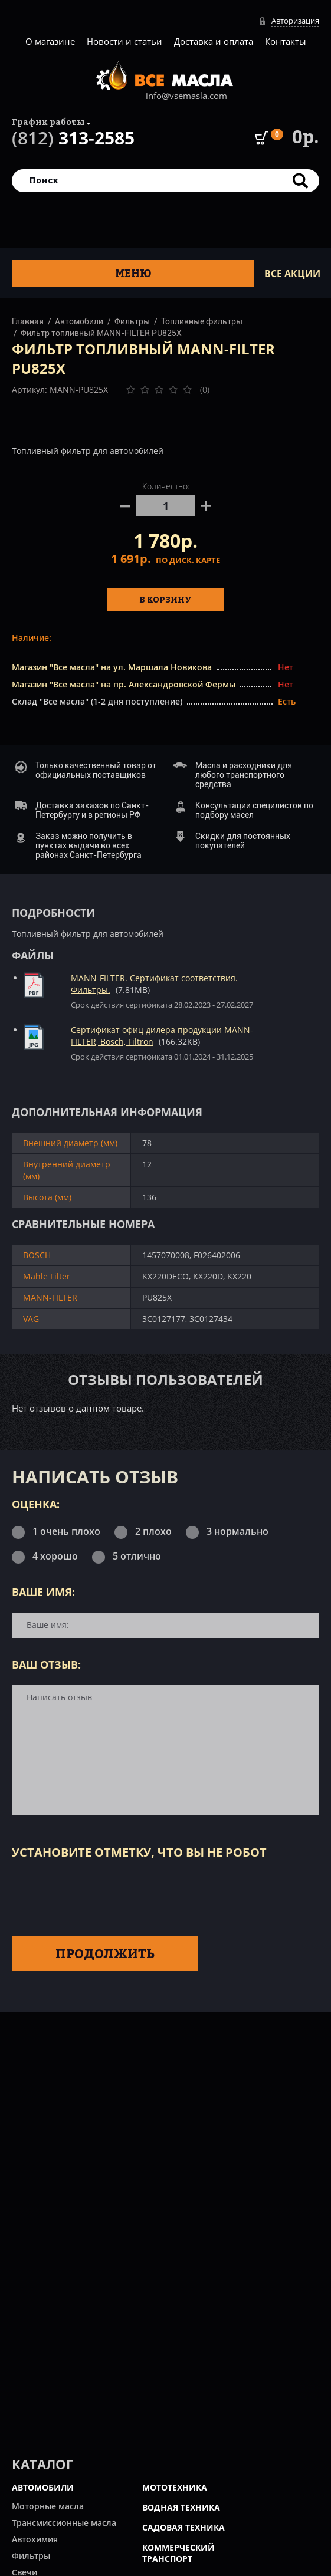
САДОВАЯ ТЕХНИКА (183, 2527)
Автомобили (79, 321)
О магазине (50, 41)
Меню (133, 273)
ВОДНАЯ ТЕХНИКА (181, 2507)
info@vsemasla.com (186, 95)
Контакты (285, 41)
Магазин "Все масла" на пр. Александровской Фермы (123, 684)
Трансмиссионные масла (64, 2522)
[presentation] (101, 1896)
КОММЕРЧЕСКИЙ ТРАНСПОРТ (178, 2553)
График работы (48, 122)
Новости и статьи (124, 41)
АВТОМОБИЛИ (43, 2487)
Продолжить (105, 1953)
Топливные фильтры (201, 321)
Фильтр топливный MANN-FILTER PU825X (101, 333)
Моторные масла (48, 2506)
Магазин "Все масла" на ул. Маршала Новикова (112, 667)
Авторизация (295, 20)
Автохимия (35, 2539)
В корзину (165, 599)
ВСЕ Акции (292, 273)
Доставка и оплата (213, 41)
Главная (28, 321)
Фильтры (132, 321)
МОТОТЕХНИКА (174, 2487)
